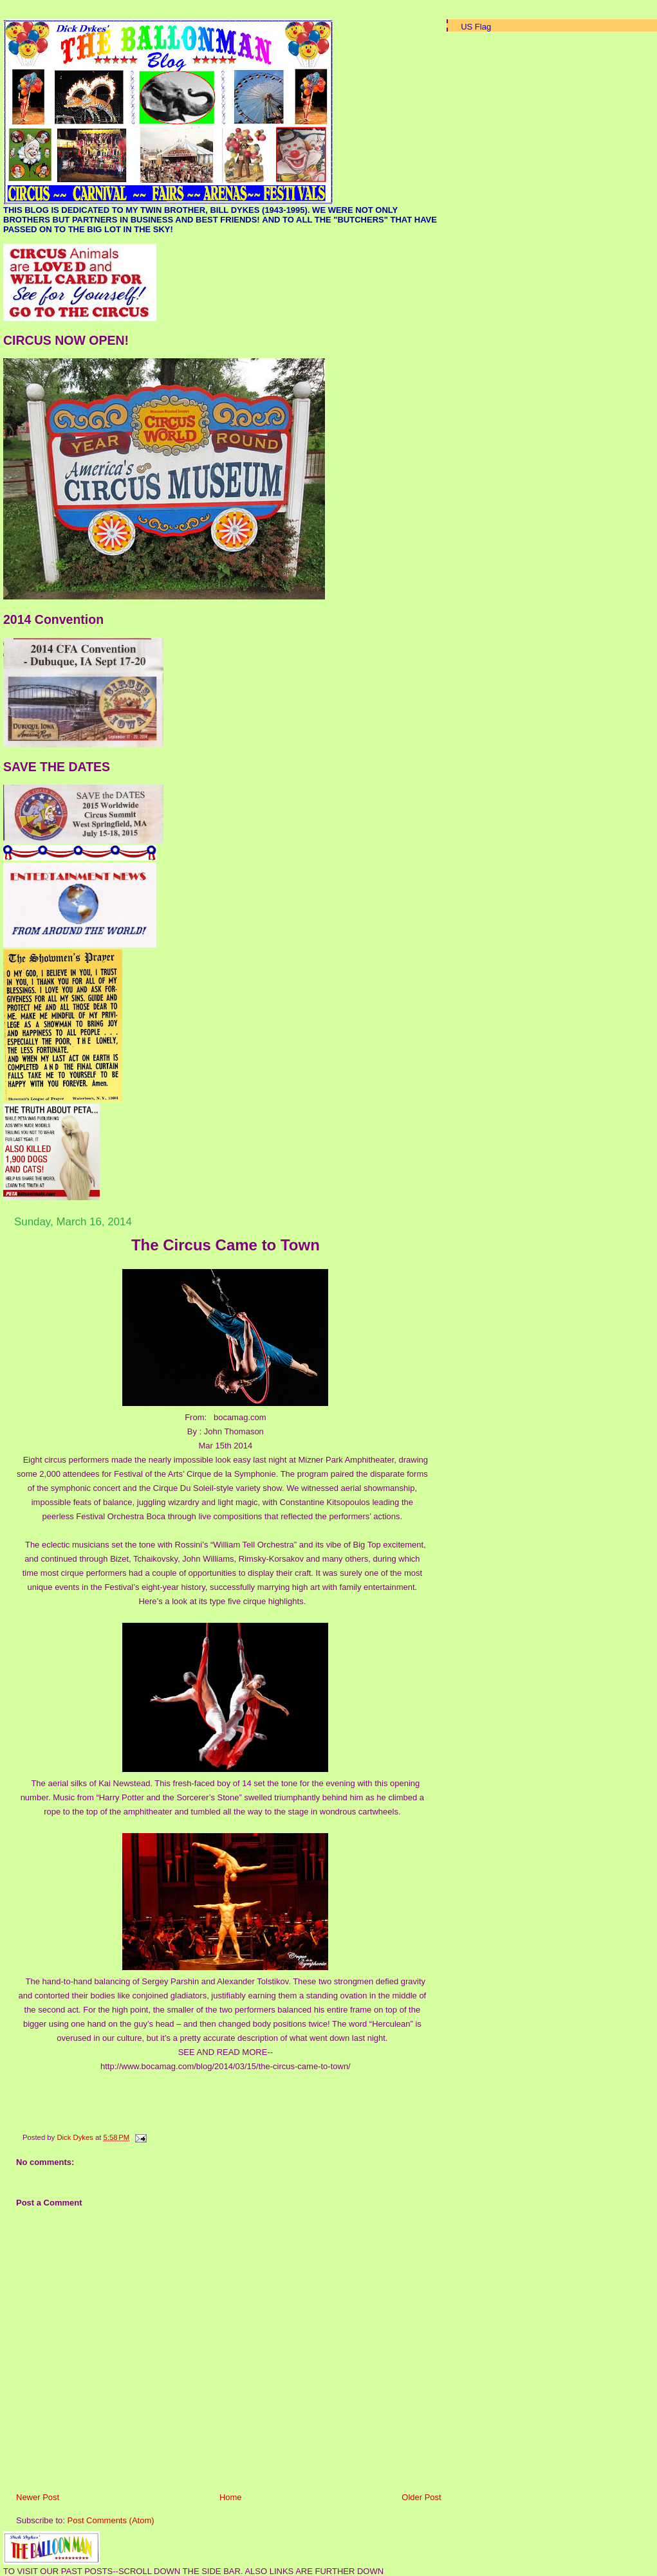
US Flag (476, 27)
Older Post (421, 2497)
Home (230, 2497)
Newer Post (37, 2497)
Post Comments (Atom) (111, 2520)
